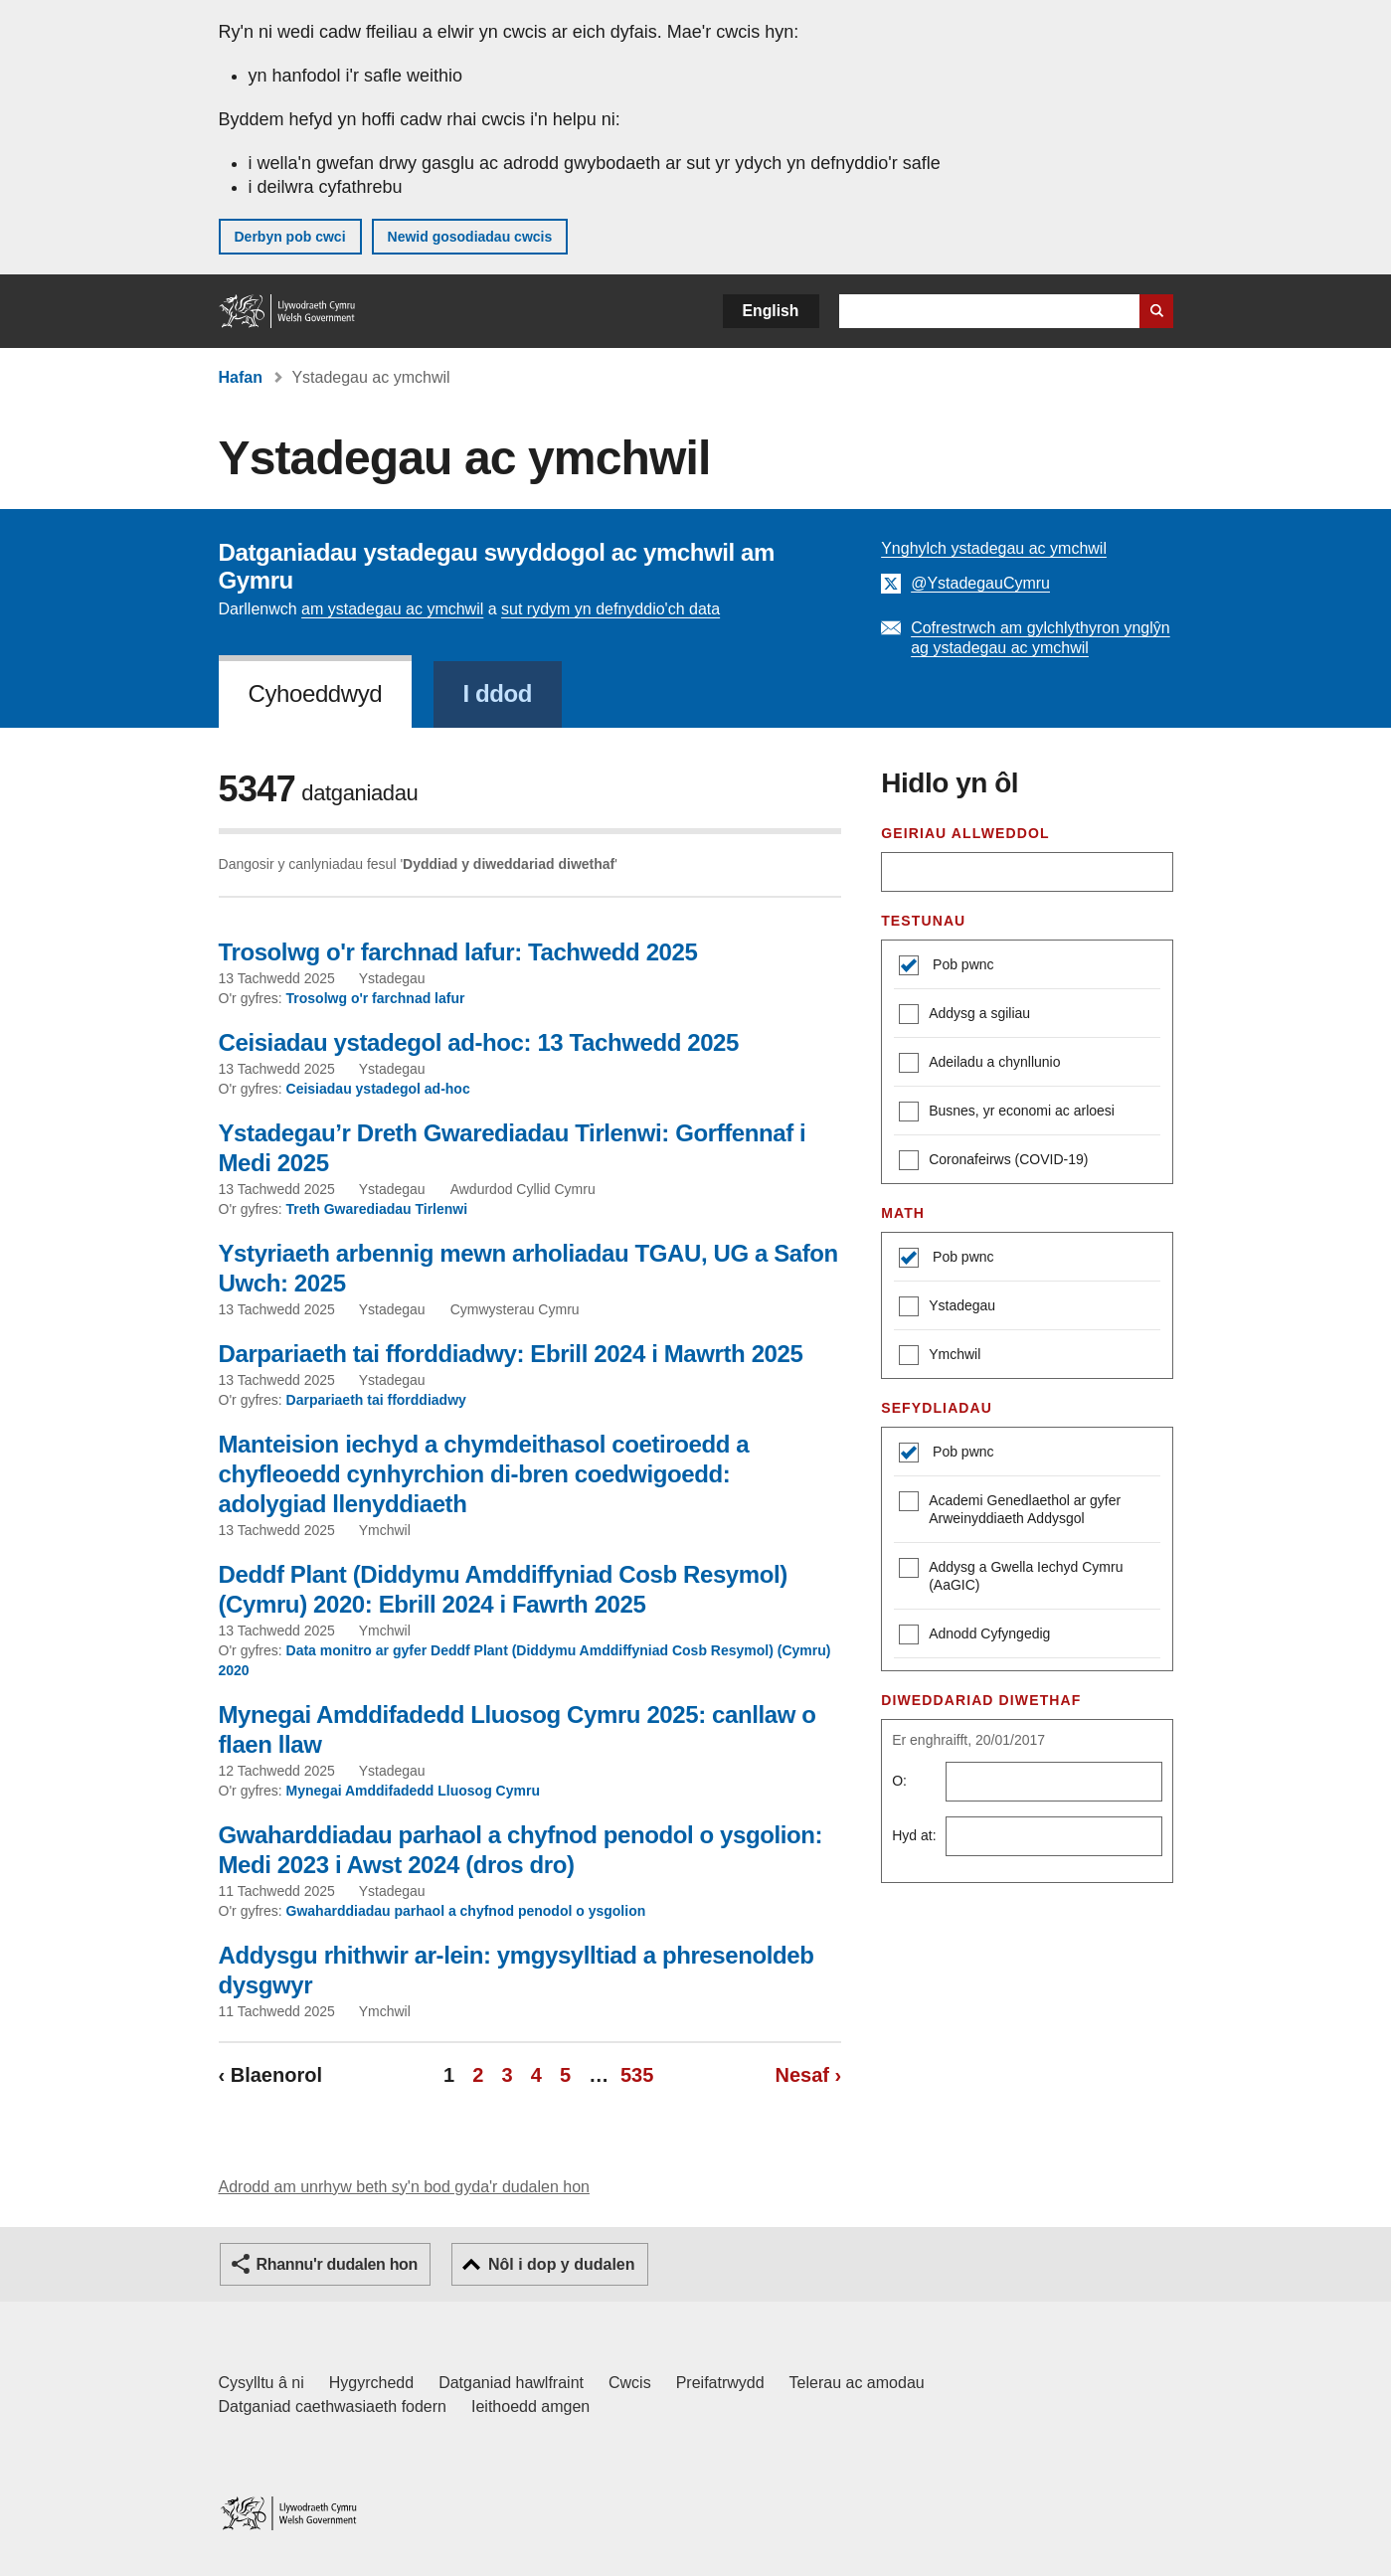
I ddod (498, 693)
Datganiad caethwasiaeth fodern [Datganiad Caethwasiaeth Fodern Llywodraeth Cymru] (333, 2406)
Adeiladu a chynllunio (979, 1064)
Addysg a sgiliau (964, 1015)
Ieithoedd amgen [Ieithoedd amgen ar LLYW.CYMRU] (530, 2406)
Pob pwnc (961, 964)
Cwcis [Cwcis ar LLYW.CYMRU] (630, 2382)
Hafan (240, 377)
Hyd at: (914, 1835)
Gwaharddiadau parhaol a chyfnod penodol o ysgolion (466, 1911)
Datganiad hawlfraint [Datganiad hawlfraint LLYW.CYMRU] (511, 2382)
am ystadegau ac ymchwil (392, 609)
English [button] (771, 310)
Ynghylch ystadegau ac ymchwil (994, 548)
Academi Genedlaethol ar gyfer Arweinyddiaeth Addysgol (1010, 1508)
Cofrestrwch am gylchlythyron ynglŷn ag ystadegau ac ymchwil (1040, 637)
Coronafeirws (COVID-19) (993, 1161)
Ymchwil (939, 1356)
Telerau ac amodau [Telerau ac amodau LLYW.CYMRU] (857, 2382)
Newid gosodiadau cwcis (470, 237)
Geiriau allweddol (965, 833)
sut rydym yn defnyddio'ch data (610, 609)
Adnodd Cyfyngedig (974, 1636)
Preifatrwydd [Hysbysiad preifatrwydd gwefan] (720, 2382)
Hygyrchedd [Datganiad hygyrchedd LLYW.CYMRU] (371, 2382)
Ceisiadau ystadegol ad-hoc (378, 1089)
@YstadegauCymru (980, 583)
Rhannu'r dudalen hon (337, 2264)
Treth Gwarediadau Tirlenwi (377, 1209)
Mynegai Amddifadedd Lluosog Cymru (413, 1791)
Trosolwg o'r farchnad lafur (375, 998)
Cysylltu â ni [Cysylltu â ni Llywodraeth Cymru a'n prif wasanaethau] (261, 2382)
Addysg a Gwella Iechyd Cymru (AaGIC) (1011, 1575)
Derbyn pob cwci (290, 237)
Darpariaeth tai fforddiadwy (376, 1400)
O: (899, 1781)
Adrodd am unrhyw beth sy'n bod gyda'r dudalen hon (404, 2186)
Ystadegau (947, 1307)
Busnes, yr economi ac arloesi (1007, 1113)
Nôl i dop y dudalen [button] (561, 2264)
